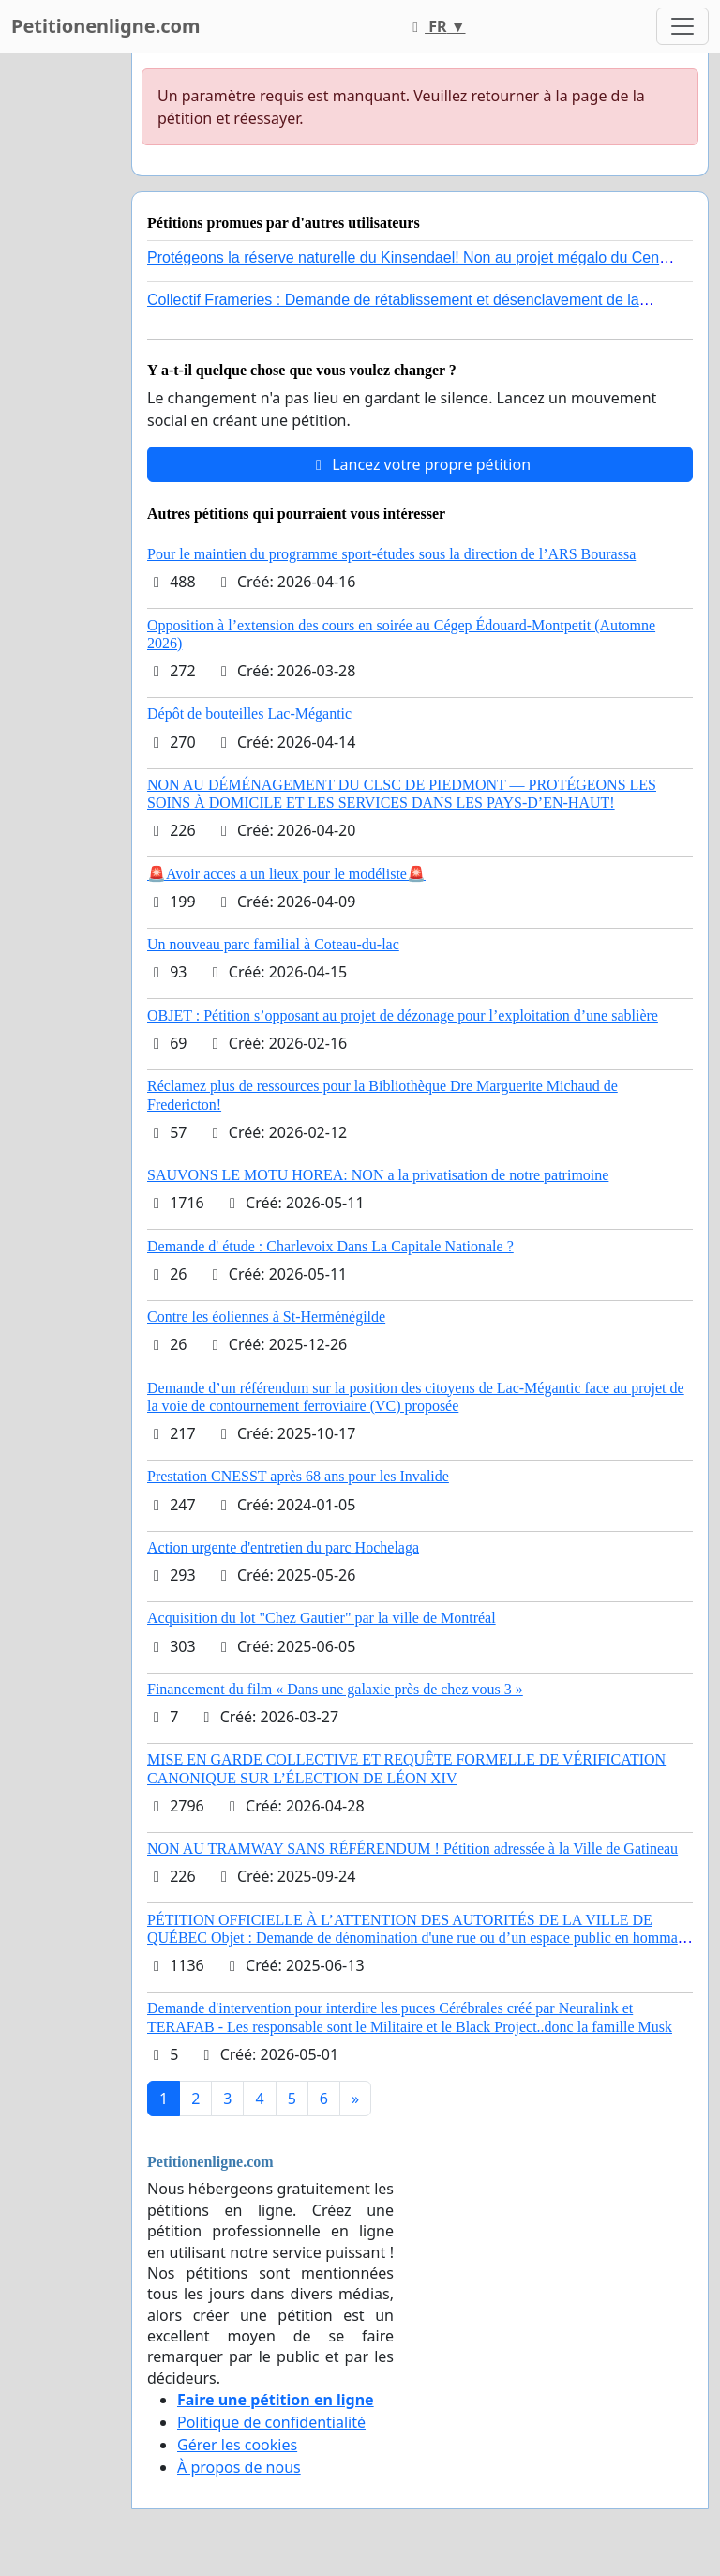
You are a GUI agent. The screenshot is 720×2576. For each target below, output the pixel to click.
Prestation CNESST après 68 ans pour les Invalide (298, 1476)
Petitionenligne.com (106, 25)
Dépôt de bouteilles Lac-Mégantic (249, 713)
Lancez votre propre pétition (420, 464)
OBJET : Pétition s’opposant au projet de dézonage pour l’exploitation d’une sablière (402, 1015)
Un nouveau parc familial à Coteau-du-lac (273, 944)
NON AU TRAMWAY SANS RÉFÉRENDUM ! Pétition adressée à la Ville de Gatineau (412, 1848)
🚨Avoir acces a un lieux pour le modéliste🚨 (286, 874)
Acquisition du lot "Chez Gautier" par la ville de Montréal (321, 1618)
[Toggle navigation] (682, 26)
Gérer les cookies (237, 2444)
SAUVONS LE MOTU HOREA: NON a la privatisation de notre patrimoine (377, 1175)
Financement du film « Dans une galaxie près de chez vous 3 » (335, 1689)
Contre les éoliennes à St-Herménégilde (266, 1317)
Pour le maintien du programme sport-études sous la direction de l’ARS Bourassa (391, 554)
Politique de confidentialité (271, 2422)
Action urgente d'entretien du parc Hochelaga (283, 1547)
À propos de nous (239, 2467)
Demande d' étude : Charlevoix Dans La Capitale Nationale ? (330, 1246)
